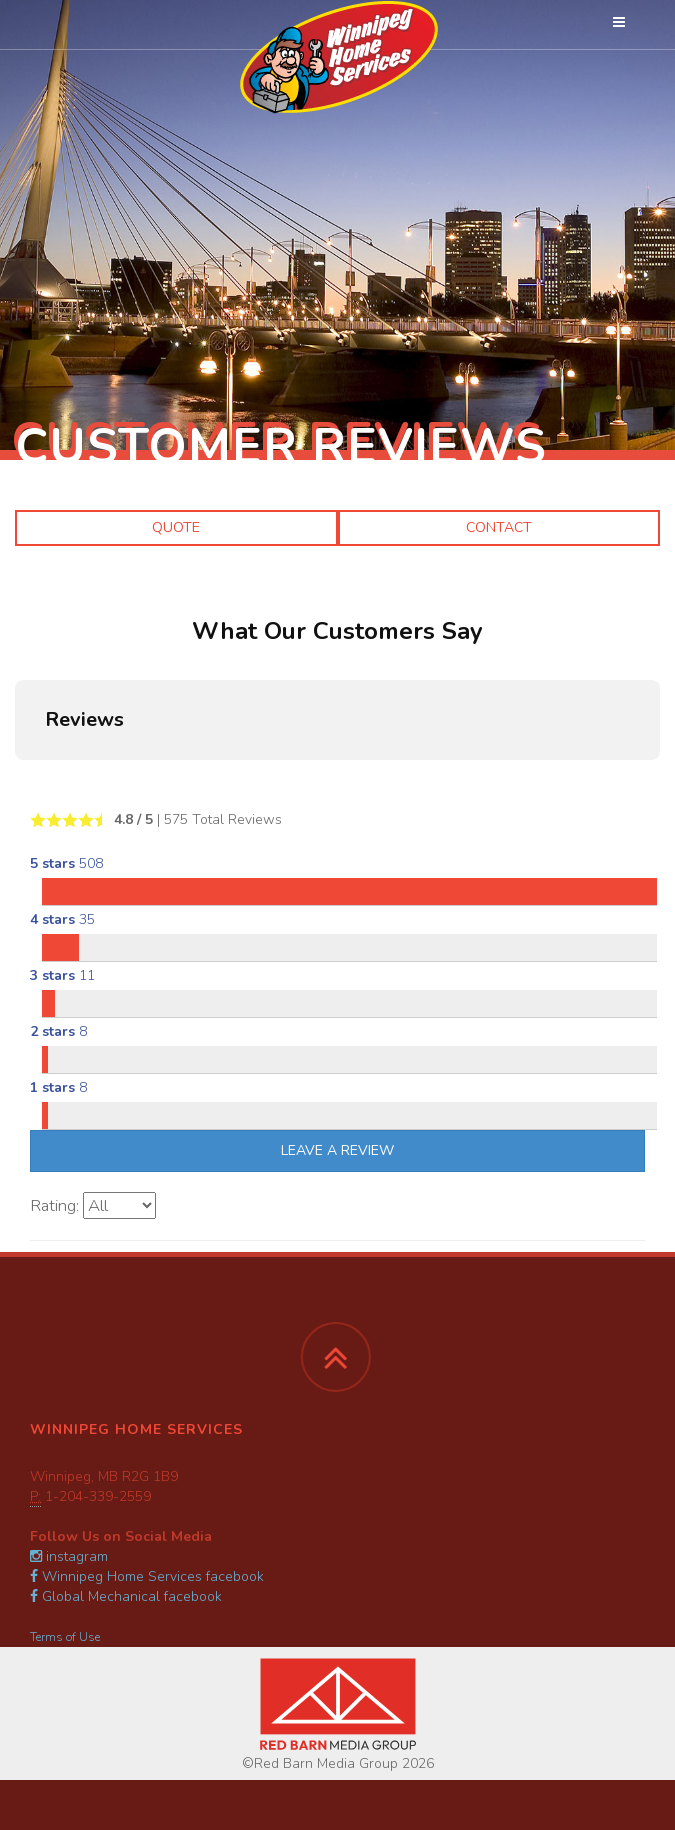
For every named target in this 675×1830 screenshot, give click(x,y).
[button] (16, 780)
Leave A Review (337, 1150)
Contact (499, 527)
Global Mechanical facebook (126, 1596)
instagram (69, 1556)
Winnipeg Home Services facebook (147, 1576)
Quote (176, 527)
